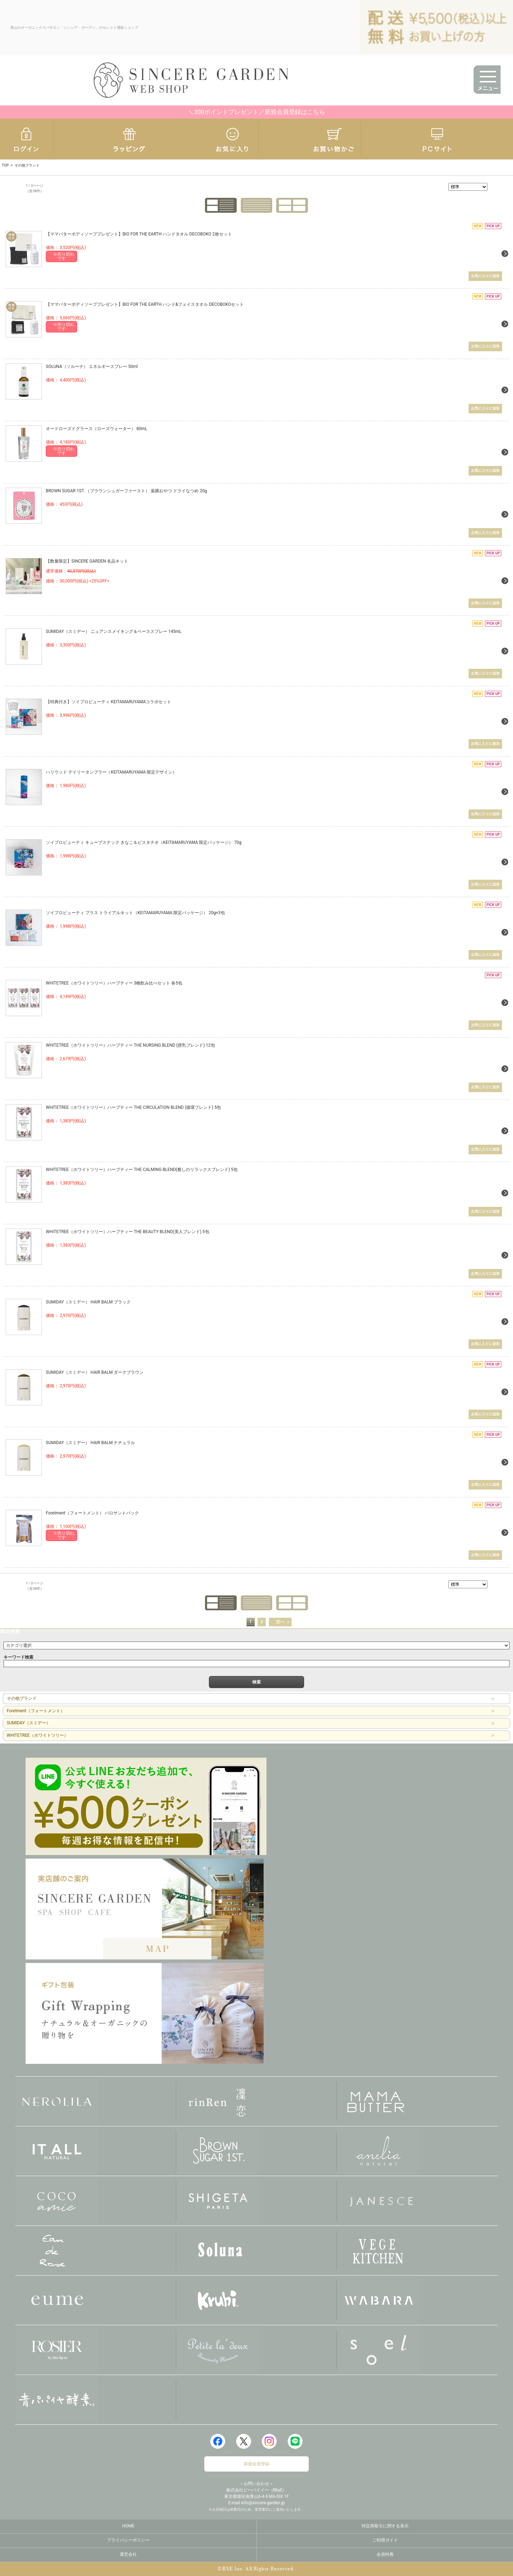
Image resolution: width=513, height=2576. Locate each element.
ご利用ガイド (385, 2539)
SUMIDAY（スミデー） (28, 1722)
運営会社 (128, 2553)
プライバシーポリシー (128, 2539)
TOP (5, 165)
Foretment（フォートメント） (36, 1710)
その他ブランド (22, 1698)
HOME (128, 2525)
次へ (280, 1621)
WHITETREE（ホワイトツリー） (37, 1734)
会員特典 (385, 2553)
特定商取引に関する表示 (385, 2525)
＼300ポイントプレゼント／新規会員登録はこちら (256, 111)
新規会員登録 (256, 2463)
